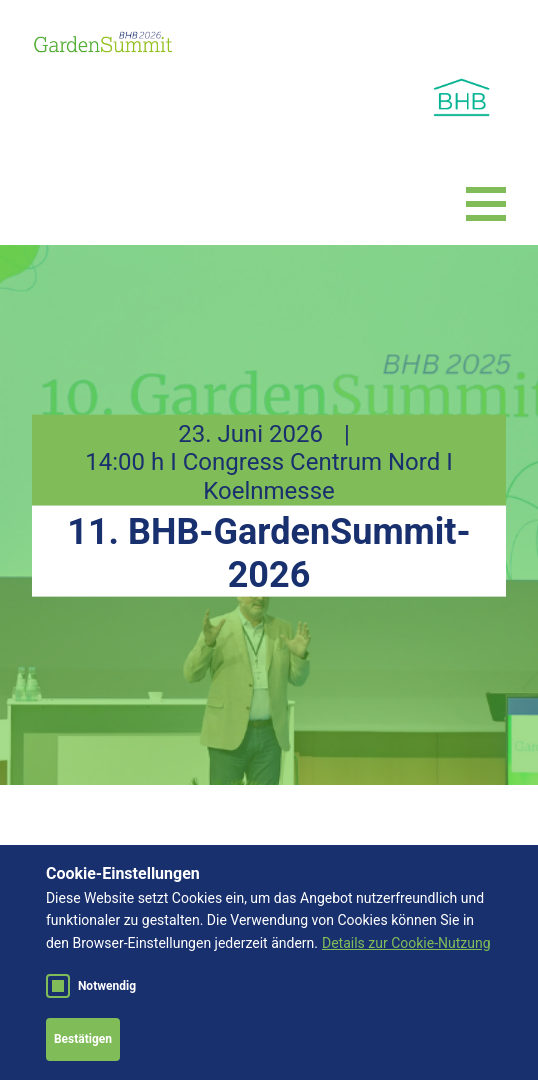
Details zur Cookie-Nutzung (406, 943)
